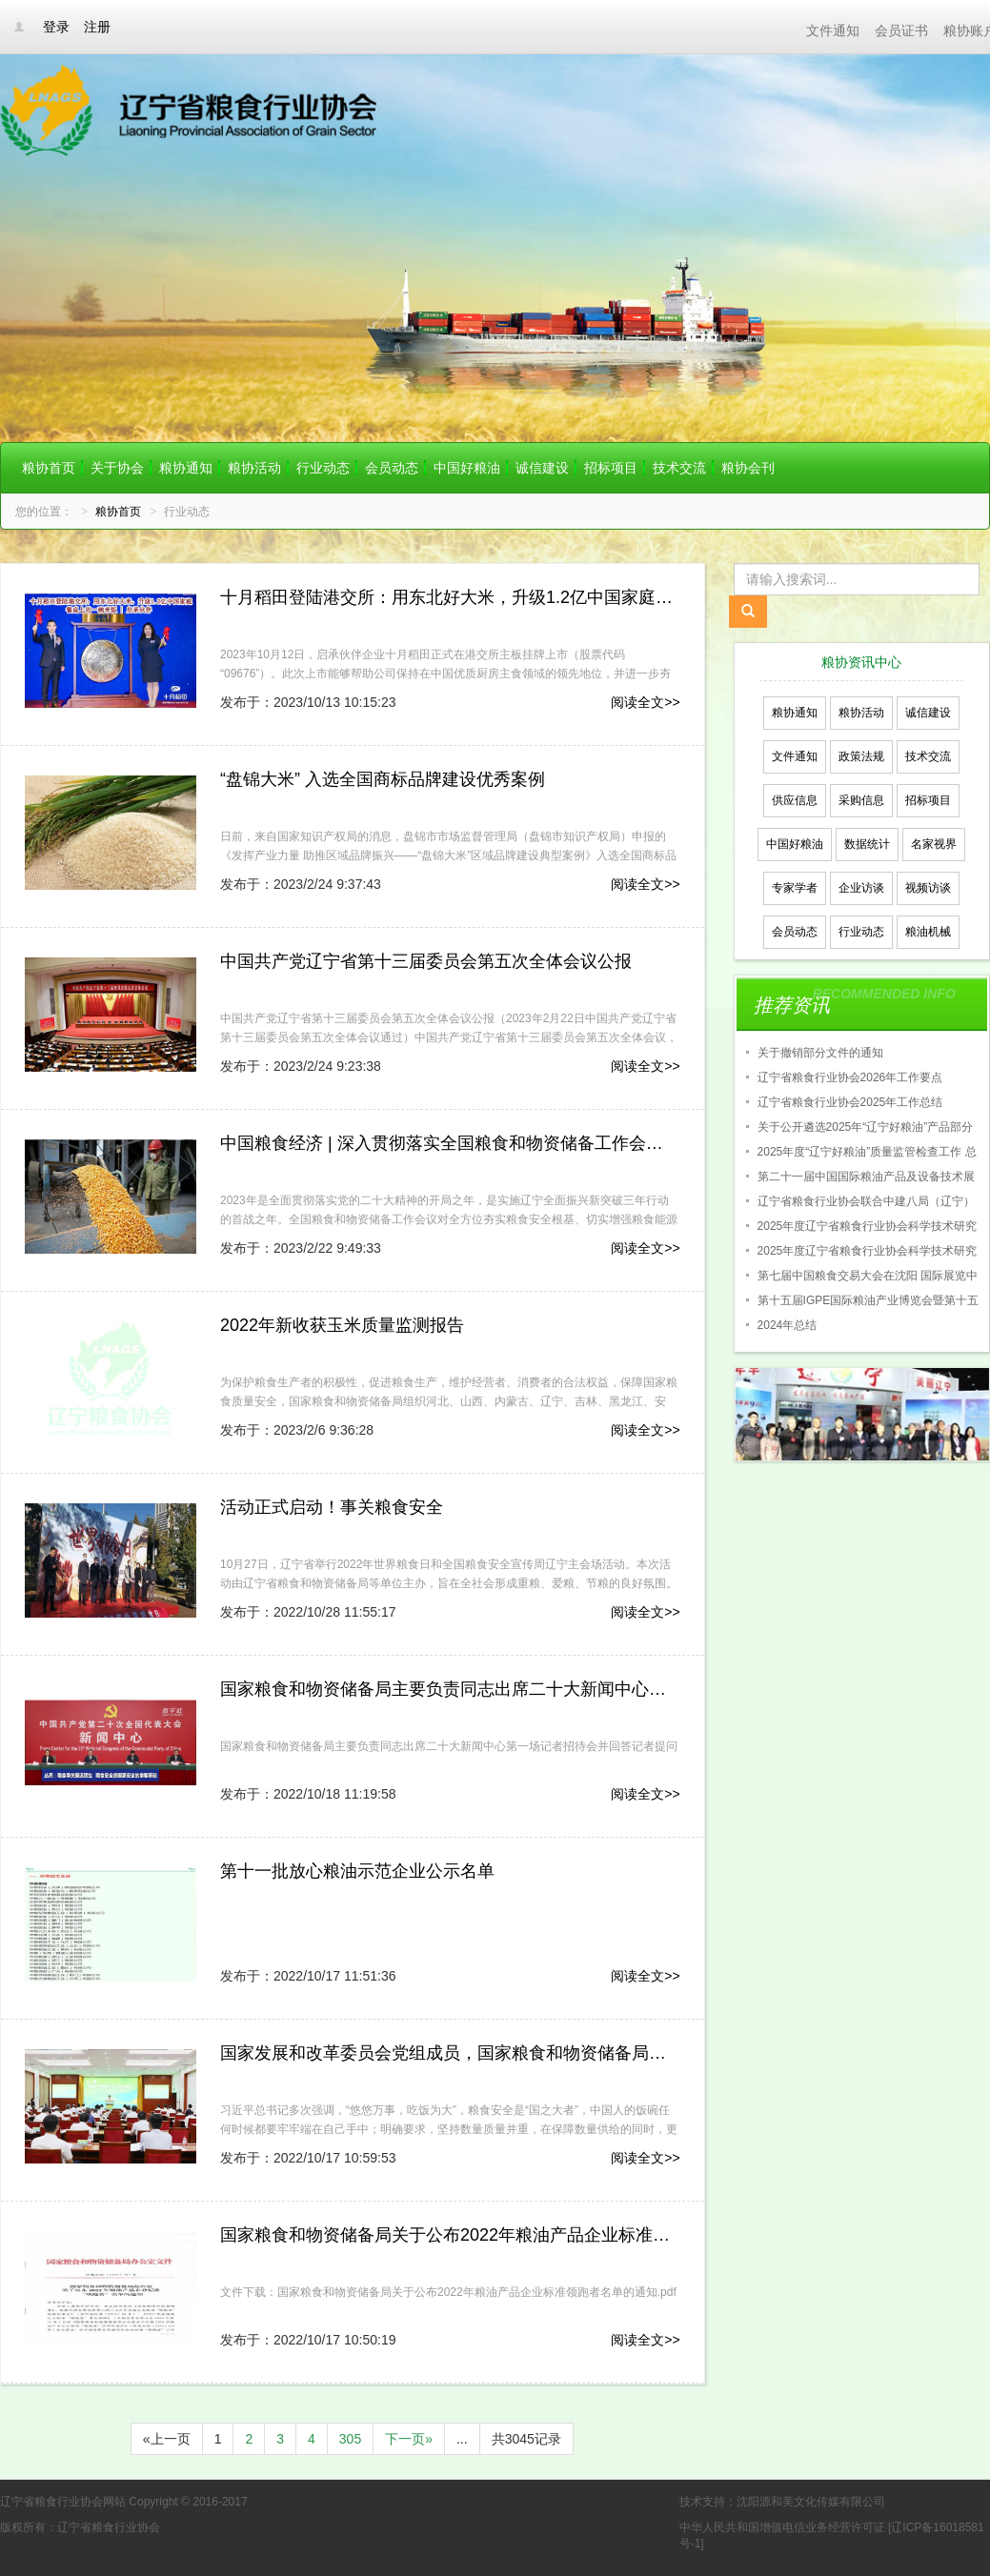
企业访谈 (861, 888)
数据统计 (867, 844)
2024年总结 (788, 1325)
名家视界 (934, 844)
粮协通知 (185, 467)
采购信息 (861, 800)
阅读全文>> (645, 702)
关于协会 (117, 467)
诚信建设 (542, 467)
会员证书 (901, 30)
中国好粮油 (467, 467)
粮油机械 (928, 931)
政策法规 (861, 756)
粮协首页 (48, 467)
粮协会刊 (748, 467)
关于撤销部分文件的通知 (820, 1052)
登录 (56, 26)
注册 (97, 26)
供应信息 (795, 800)
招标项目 (610, 467)
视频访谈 (928, 888)
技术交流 (679, 467)
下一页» (409, 2438)
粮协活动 (254, 467)
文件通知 (832, 30)
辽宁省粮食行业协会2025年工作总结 (850, 1102)
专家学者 (795, 888)
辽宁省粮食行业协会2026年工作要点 (850, 1077)
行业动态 (323, 467)
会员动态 (391, 467)
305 (350, 2438)
